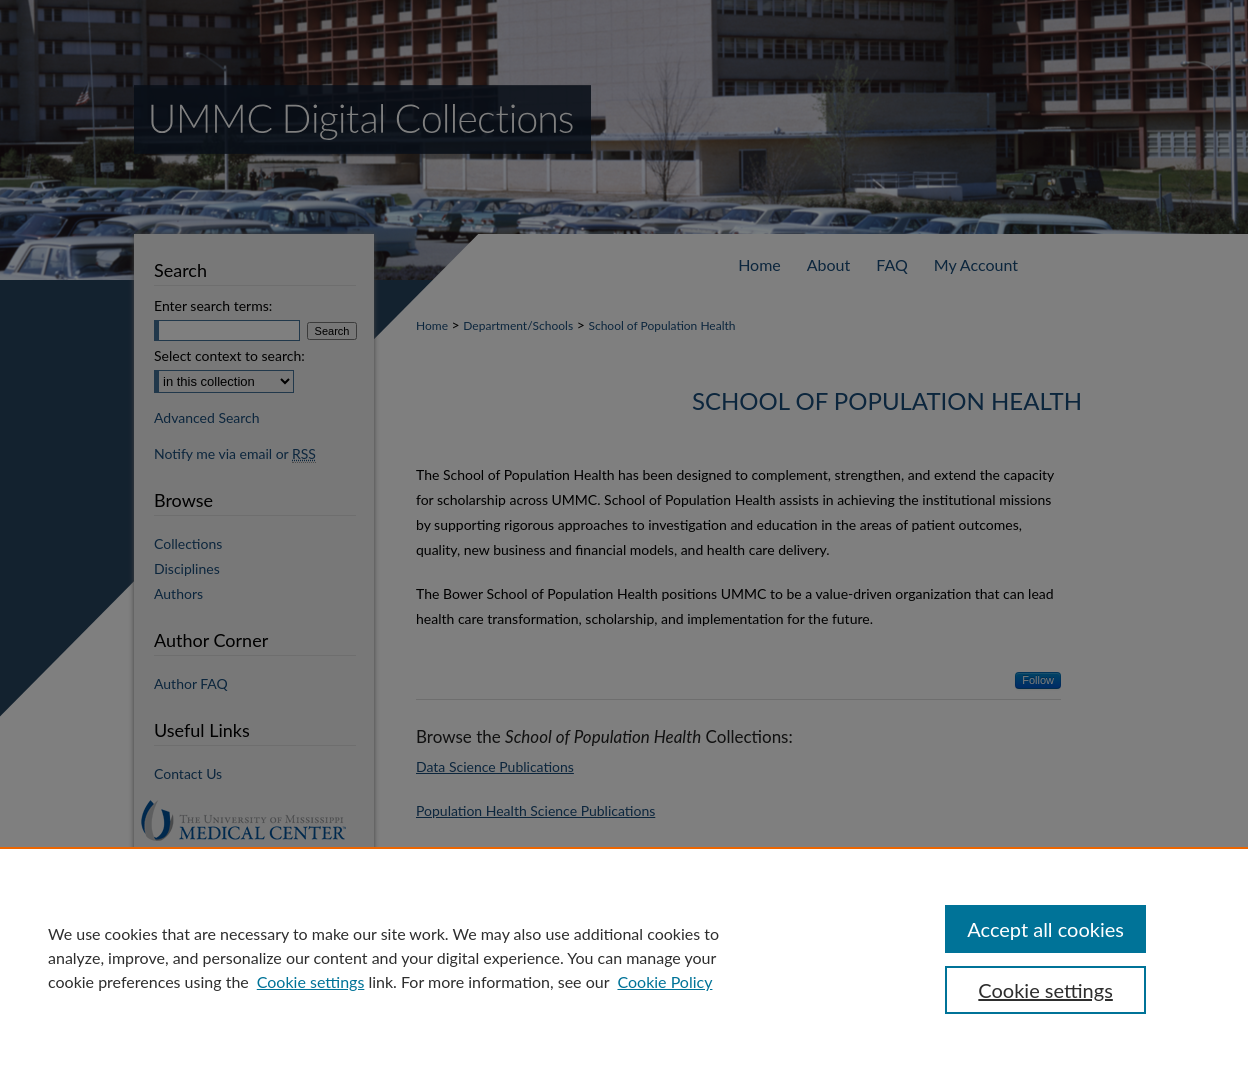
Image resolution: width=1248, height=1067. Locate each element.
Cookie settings (311, 981)
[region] (624, 957)
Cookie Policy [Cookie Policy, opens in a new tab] (664, 981)
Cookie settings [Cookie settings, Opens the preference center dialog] (1045, 990)
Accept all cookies (1045, 929)
